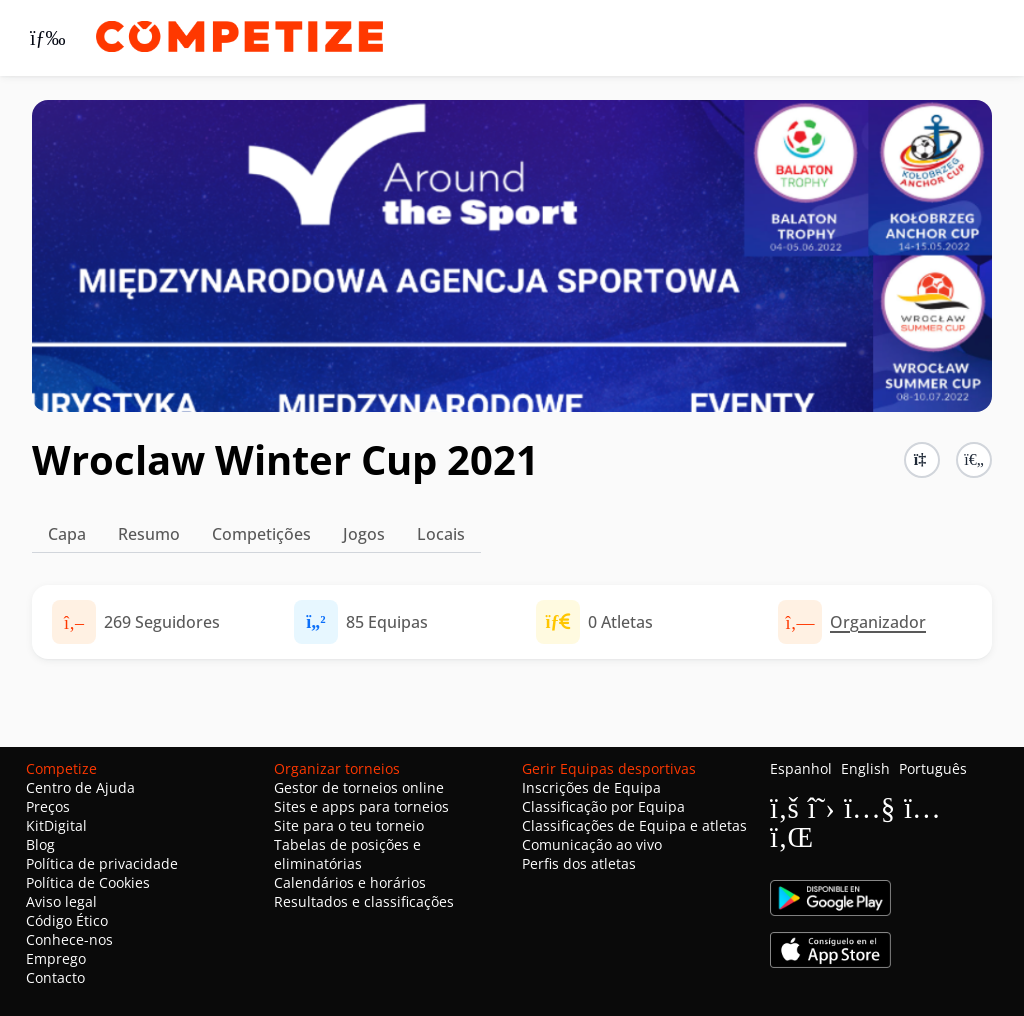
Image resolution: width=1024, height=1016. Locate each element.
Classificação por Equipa (603, 806)
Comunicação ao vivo (592, 844)
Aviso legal (61, 901)
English (865, 768)
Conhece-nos (69, 939)
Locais (441, 534)
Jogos (364, 534)
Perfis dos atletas (579, 863)
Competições (261, 534)
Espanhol (801, 768)
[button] (974, 460)
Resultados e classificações (364, 901)
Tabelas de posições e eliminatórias (347, 854)
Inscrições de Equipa (591, 787)
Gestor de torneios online (359, 787)
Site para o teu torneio (349, 825)
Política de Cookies (88, 882)
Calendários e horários (350, 882)
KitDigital (56, 825)
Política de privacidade (102, 863)
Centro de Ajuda (80, 787)
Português (933, 768)
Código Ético (67, 920)
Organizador (878, 622)
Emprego (56, 958)
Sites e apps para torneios (361, 806)
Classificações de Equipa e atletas (634, 825)
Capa (67, 534)
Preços (48, 806)
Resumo (149, 534)
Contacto (55, 977)
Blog (40, 844)
